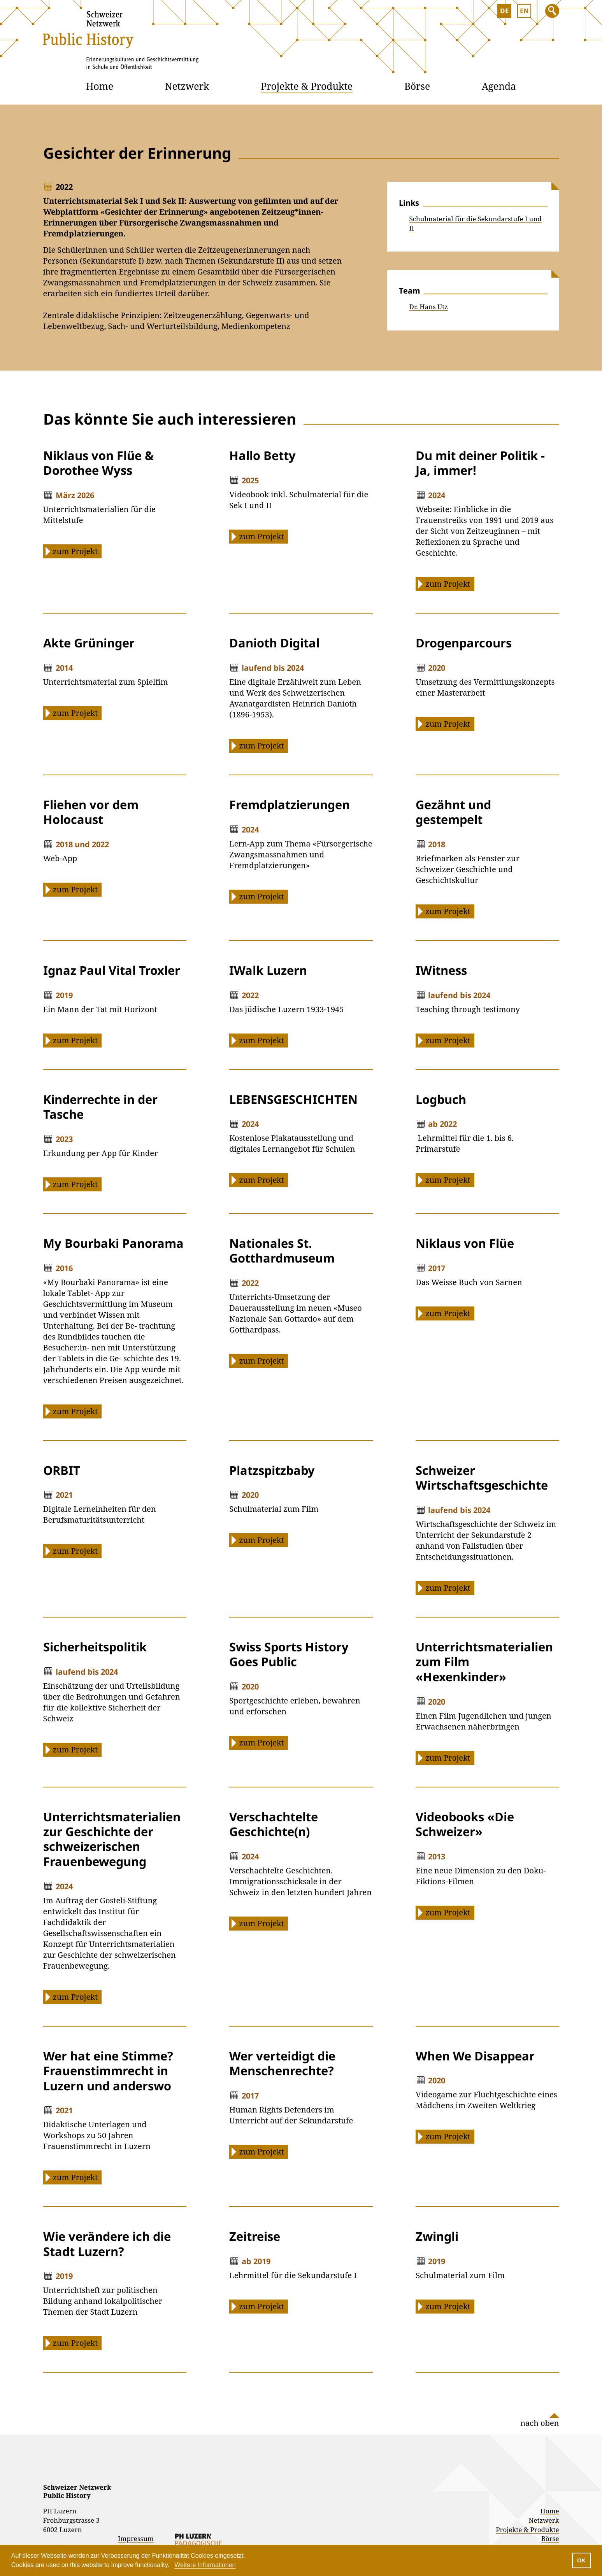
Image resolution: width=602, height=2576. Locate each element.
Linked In (531, 2466)
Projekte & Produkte (307, 86)
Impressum (136, 2538)
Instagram (511, 2466)
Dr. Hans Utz (428, 306)
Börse (417, 86)
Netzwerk (187, 86)
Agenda (499, 86)
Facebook (551, 2466)
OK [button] (581, 2560)
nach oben (539, 2423)
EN (524, 10)
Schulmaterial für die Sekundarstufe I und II (475, 223)
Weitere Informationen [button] (204, 2565)
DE (504, 10)
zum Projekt (75, 551)
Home (99, 86)
